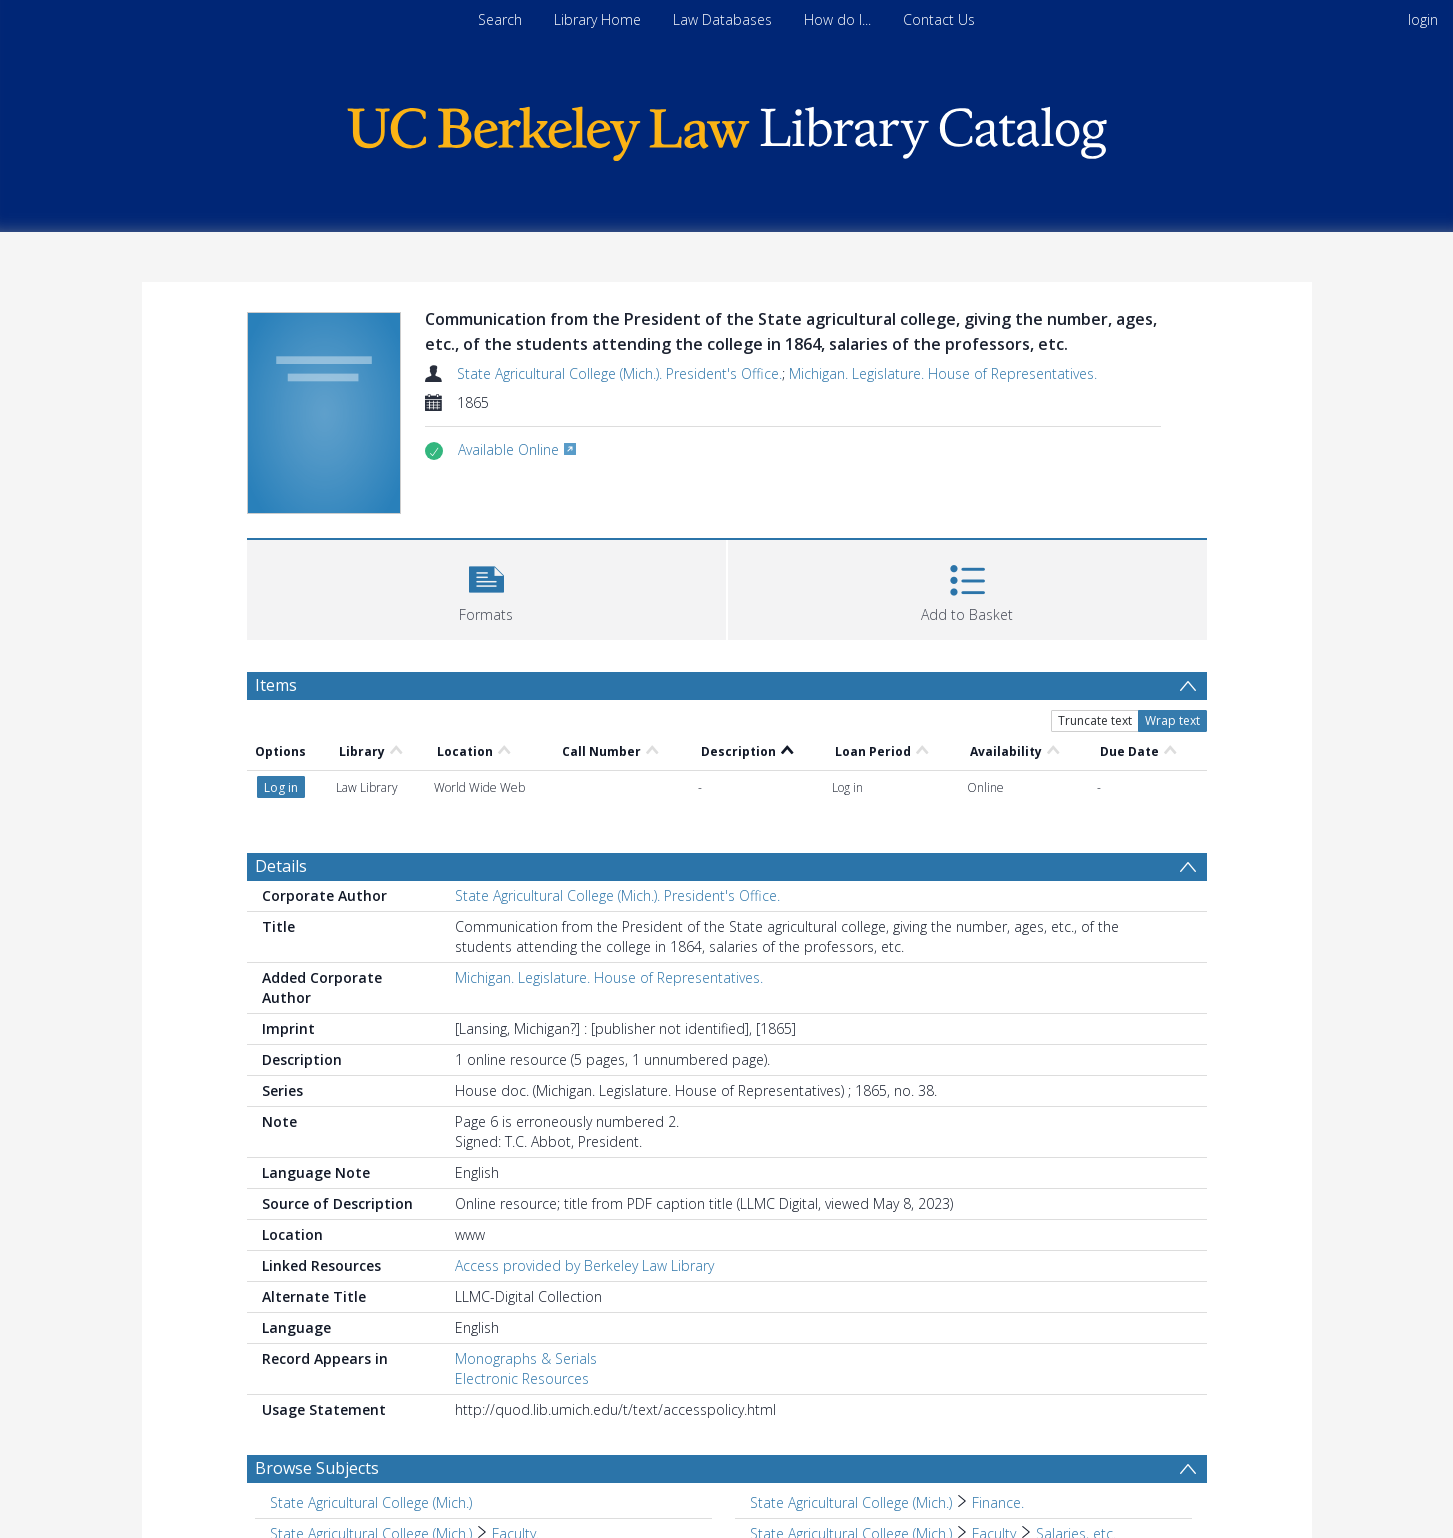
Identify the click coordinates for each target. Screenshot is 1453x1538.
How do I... (837, 19)
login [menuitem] (1423, 19)
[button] (486, 587)
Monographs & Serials (526, 1358)
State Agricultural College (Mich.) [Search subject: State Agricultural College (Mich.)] (371, 1502)
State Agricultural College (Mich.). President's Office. (619, 373)
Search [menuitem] (500, 19)
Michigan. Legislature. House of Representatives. (943, 373)
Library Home (597, 19)
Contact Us (939, 19)
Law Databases (722, 19)
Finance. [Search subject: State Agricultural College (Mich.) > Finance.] (998, 1502)
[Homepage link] (727, 128)
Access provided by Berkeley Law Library (584, 1265)
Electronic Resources (522, 1378)
